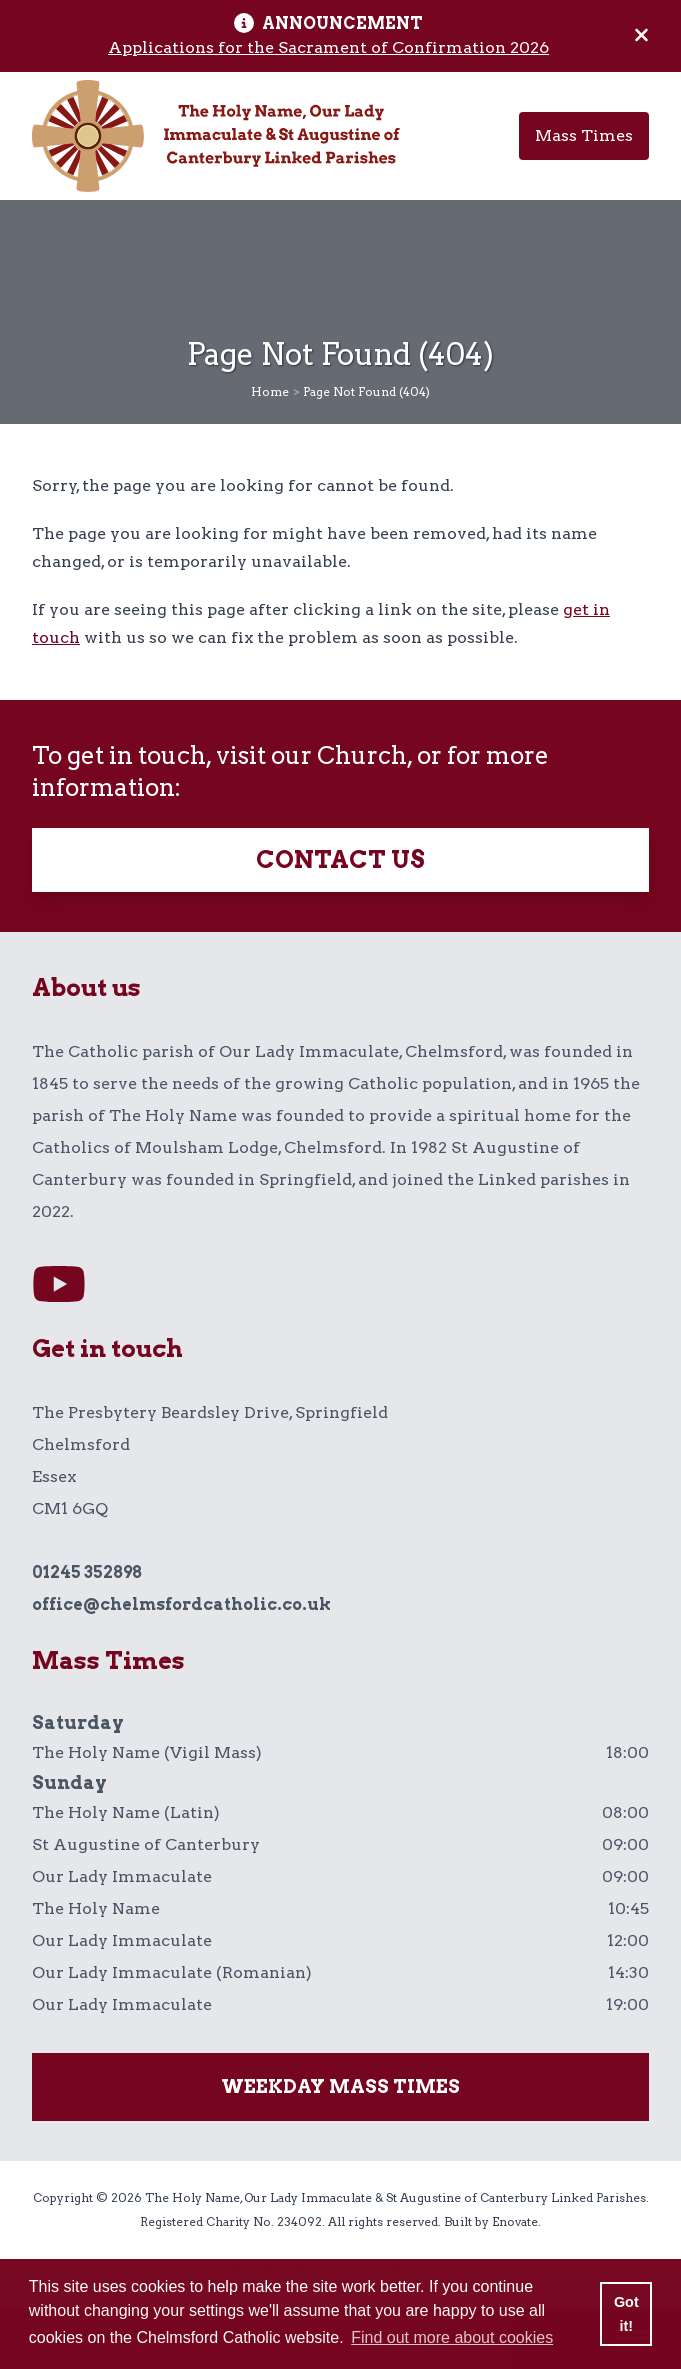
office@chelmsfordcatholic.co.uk (181, 1604)
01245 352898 (87, 1572)
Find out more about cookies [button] (452, 2337)
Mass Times (584, 135)
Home (270, 391)
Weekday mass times (340, 2086)
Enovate (515, 2221)
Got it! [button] (626, 2314)
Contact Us (340, 859)
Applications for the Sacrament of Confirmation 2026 (328, 47)
